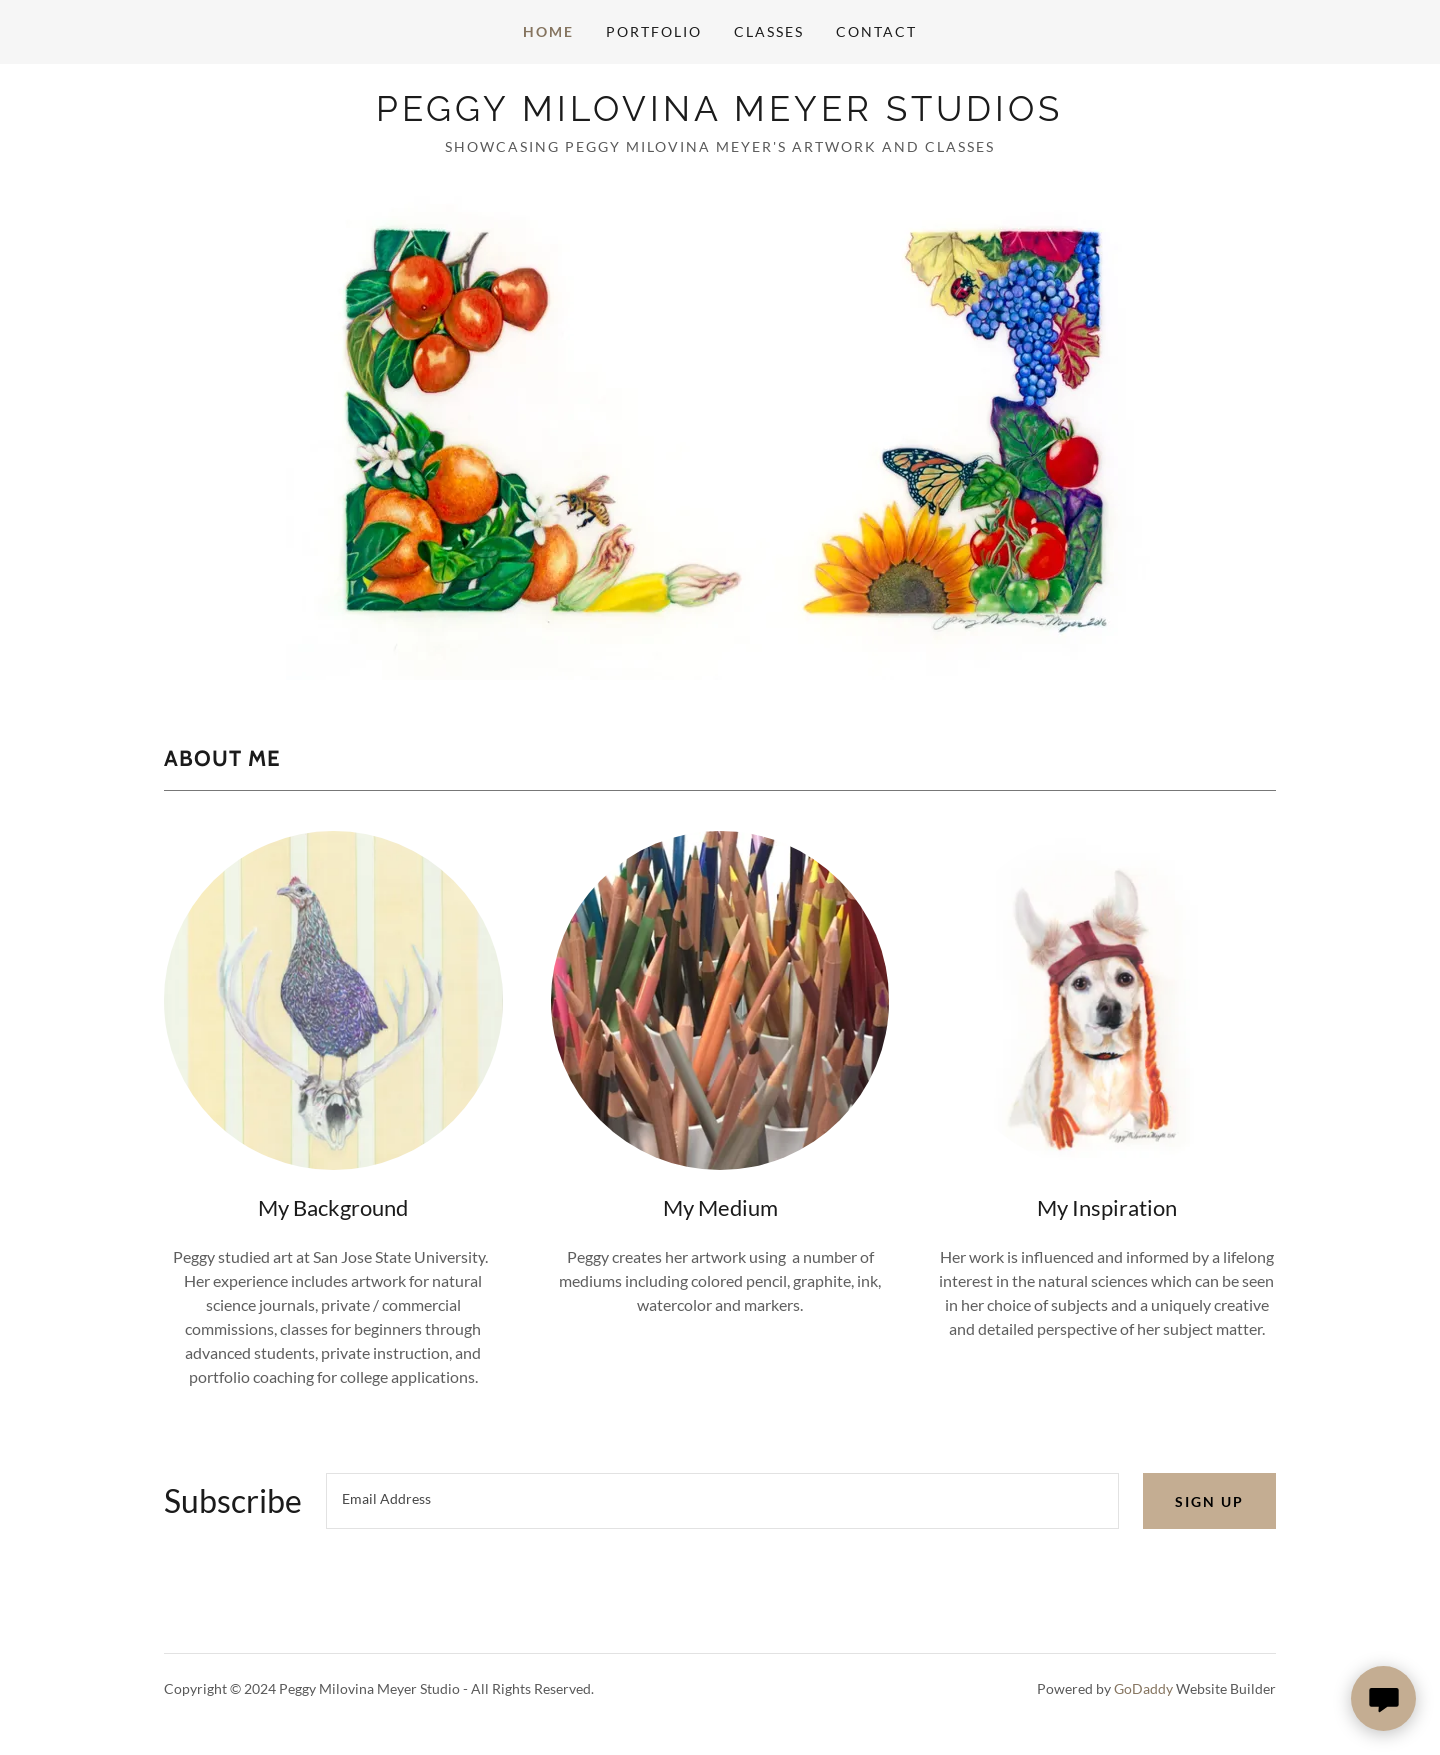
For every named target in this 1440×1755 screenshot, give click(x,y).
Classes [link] (769, 31)
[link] (719, 114)
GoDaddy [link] (1143, 1688)
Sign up (1209, 1501)
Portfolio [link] (654, 31)
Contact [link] (876, 31)
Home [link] (548, 31)
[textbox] (722, 1501)
